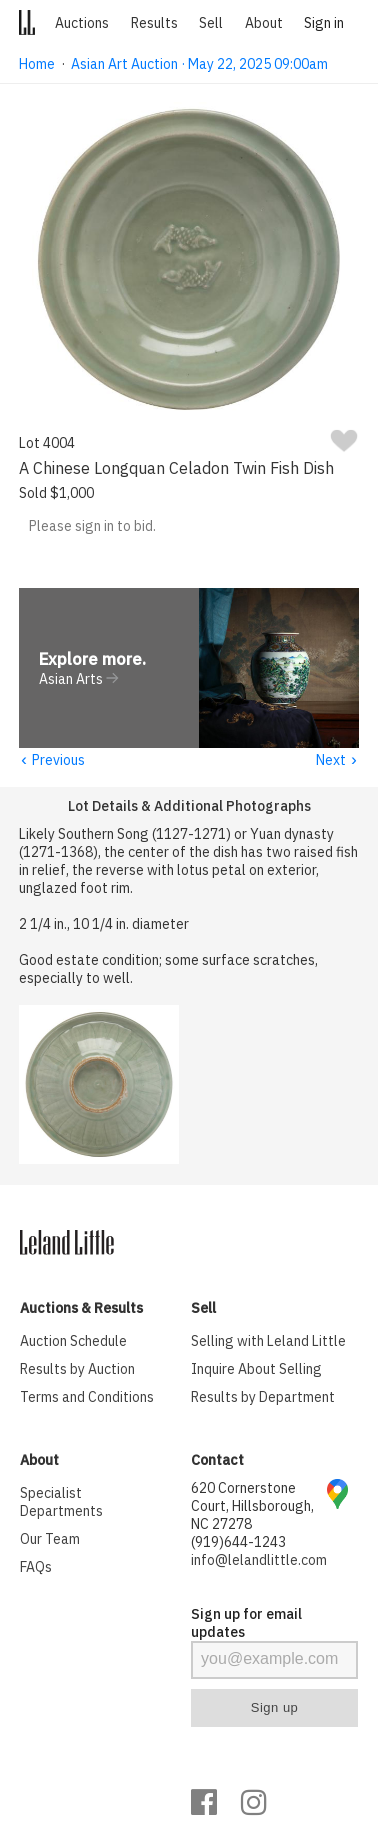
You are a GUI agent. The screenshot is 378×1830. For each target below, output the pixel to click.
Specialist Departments (61, 1503)
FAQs (36, 1568)
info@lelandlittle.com (259, 1561)
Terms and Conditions (87, 1398)
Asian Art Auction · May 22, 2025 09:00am (199, 64)
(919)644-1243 (238, 1543)
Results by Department (263, 1398)
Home (37, 64)
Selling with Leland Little (268, 1342)
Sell (211, 23)
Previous (52, 761)
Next (337, 761)
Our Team (50, 1540)
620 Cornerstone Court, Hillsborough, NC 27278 (252, 1507)
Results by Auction (77, 1370)
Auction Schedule (73, 1342)
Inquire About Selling (256, 1370)
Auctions (82, 23)
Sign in (324, 23)
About (264, 23)
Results (154, 23)
